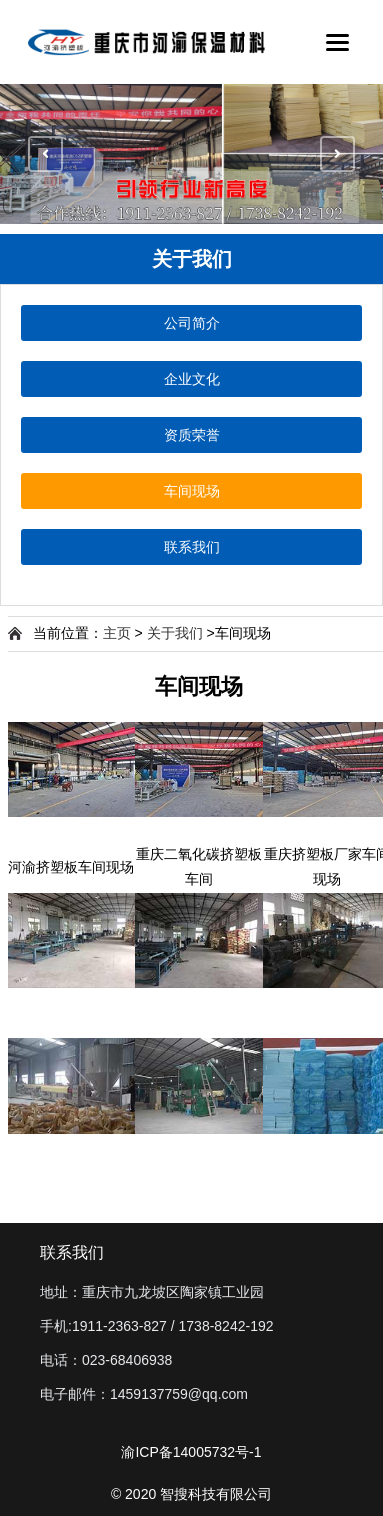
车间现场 (192, 491)
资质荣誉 (192, 435)
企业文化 (192, 379)
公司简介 (192, 323)
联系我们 (192, 547)
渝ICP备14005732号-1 (191, 1452)
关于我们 (175, 633)
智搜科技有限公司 (216, 1494)
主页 (117, 633)
